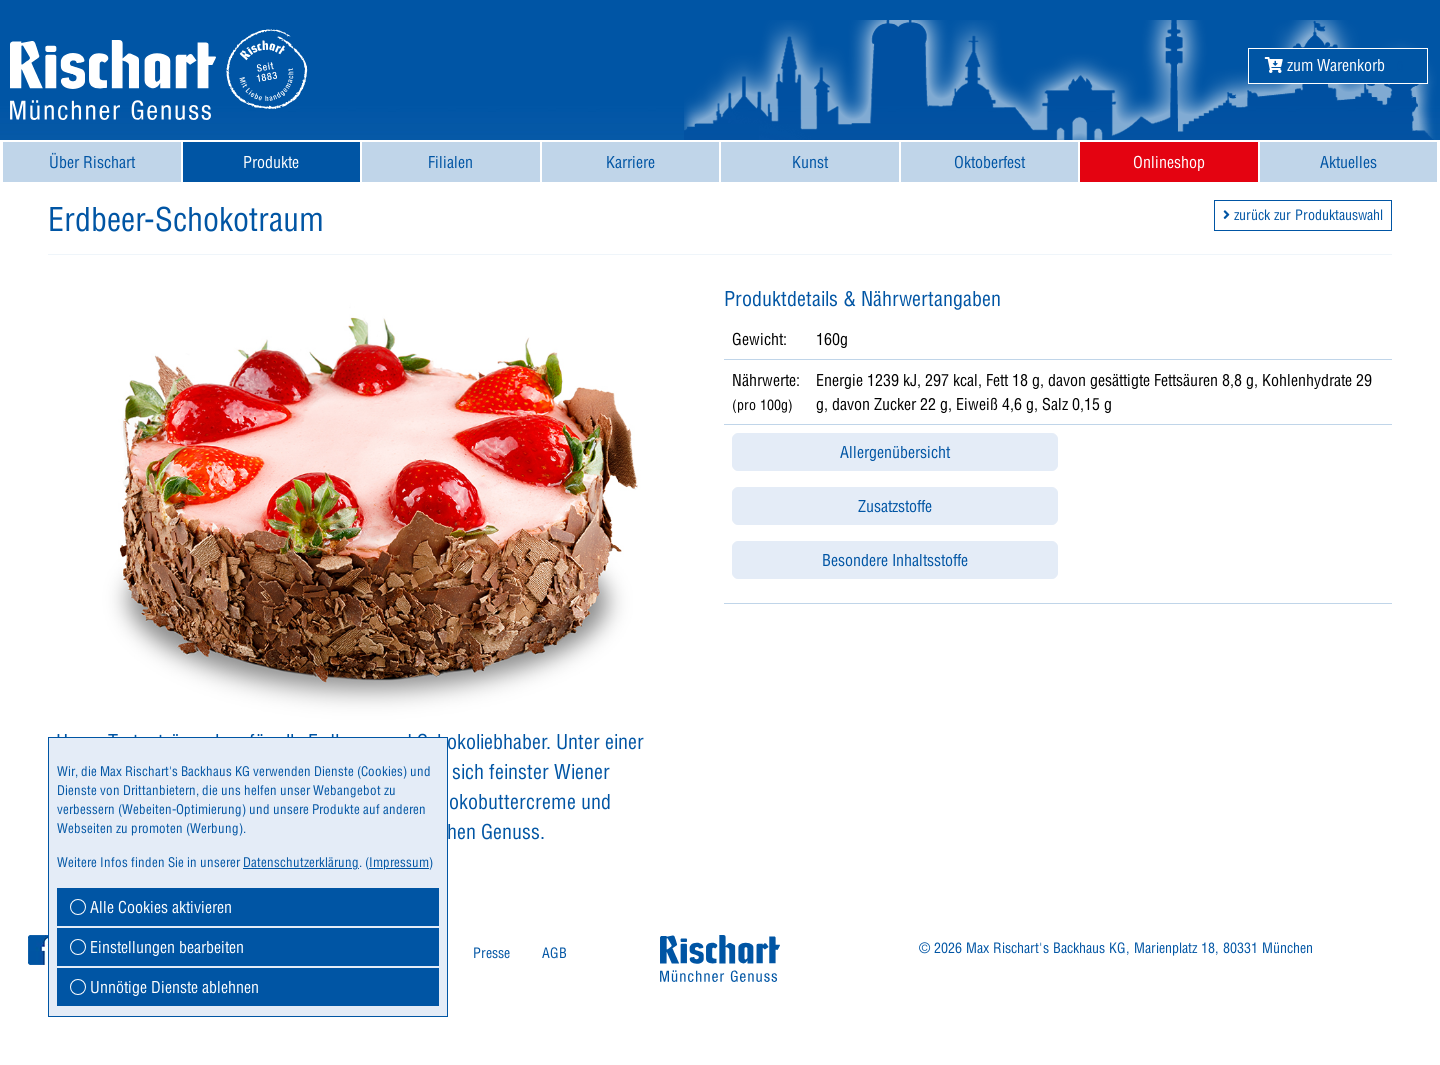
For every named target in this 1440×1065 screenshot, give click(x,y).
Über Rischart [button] (92, 162)
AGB (554, 953)
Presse (491, 953)
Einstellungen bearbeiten (157, 947)
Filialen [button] (450, 162)
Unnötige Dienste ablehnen (164, 987)
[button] (1325, 65)
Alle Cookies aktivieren (151, 907)
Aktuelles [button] (1348, 162)
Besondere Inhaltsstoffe (895, 560)
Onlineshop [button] (1169, 162)
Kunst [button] (810, 162)
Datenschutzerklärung (301, 862)
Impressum (399, 862)
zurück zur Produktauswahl (1303, 215)
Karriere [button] (630, 162)
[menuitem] (92, 162)
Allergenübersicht (895, 452)
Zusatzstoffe (895, 506)
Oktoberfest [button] (989, 162)
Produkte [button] (271, 162)
